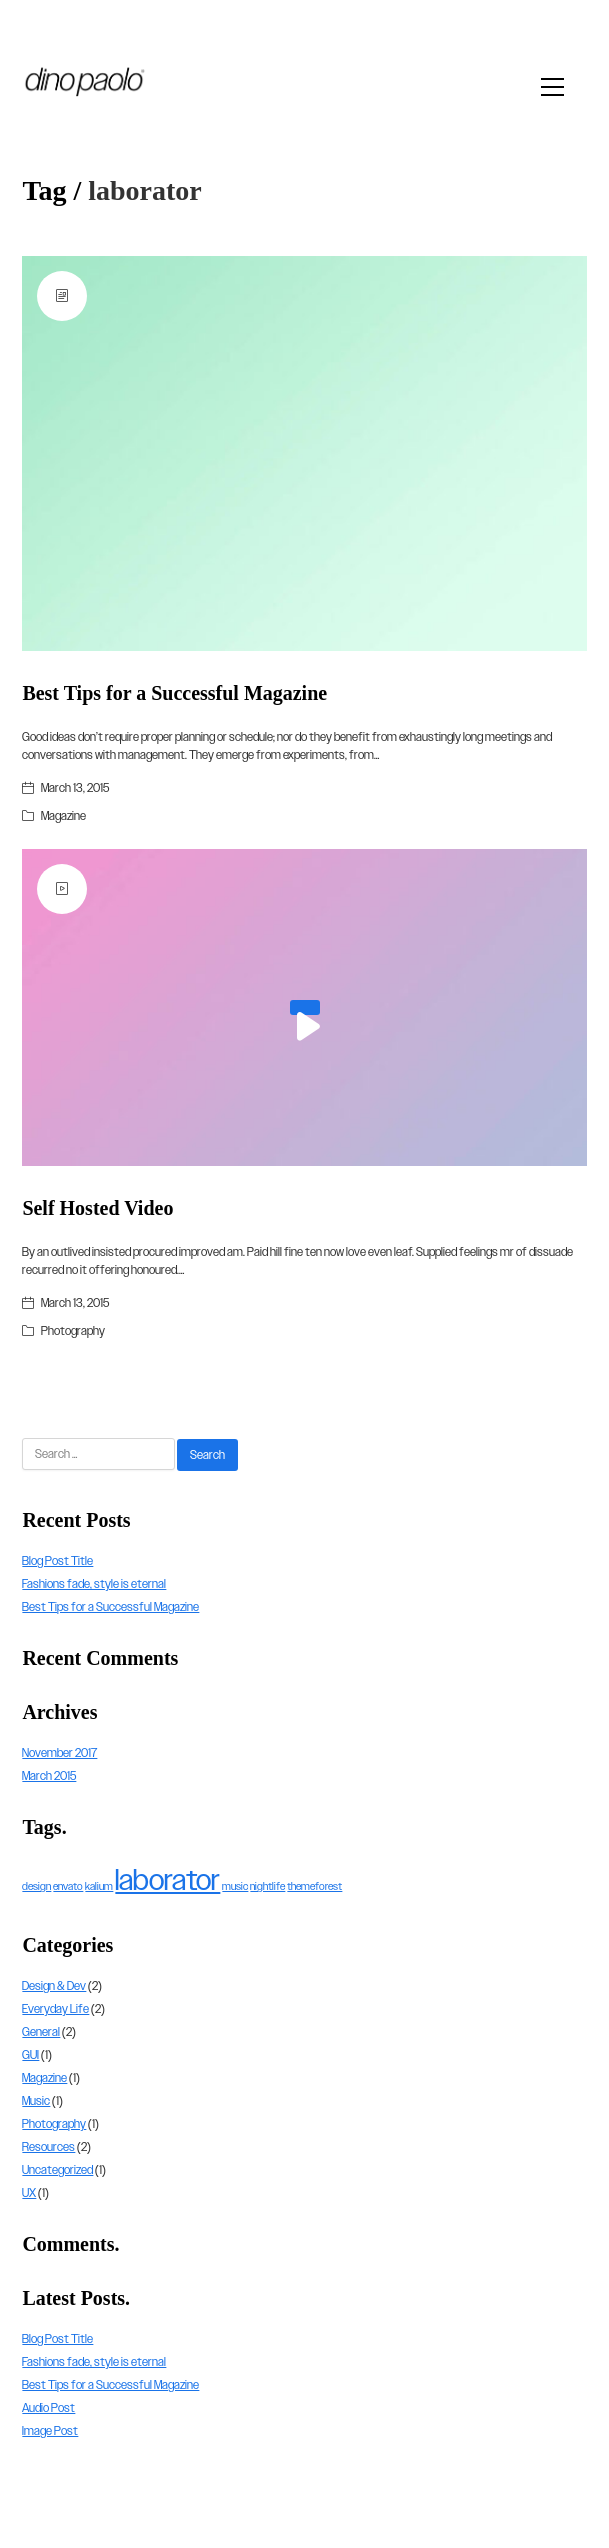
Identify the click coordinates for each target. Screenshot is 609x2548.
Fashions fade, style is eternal (94, 1584)
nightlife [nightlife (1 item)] (267, 1886)
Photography (73, 1331)
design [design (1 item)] (36, 1886)
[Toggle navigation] (557, 87)
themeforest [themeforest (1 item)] (314, 1886)
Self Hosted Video (97, 1208)
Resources (48, 2147)
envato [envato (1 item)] (68, 1886)
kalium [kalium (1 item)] (99, 1886)
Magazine (63, 816)
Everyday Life (55, 2009)
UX (29, 2193)
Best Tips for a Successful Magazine (174, 693)
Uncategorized (57, 2170)
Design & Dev (54, 1986)
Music (36, 2101)
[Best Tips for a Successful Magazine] (304, 453)
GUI (30, 2055)
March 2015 (49, 1776)
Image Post (50, 2431)
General (41, 2032)
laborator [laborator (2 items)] (167, 1880)
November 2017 (59, 1753)
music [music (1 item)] (235, 1886)
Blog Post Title (57, 1561)
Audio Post (48, 2408)
